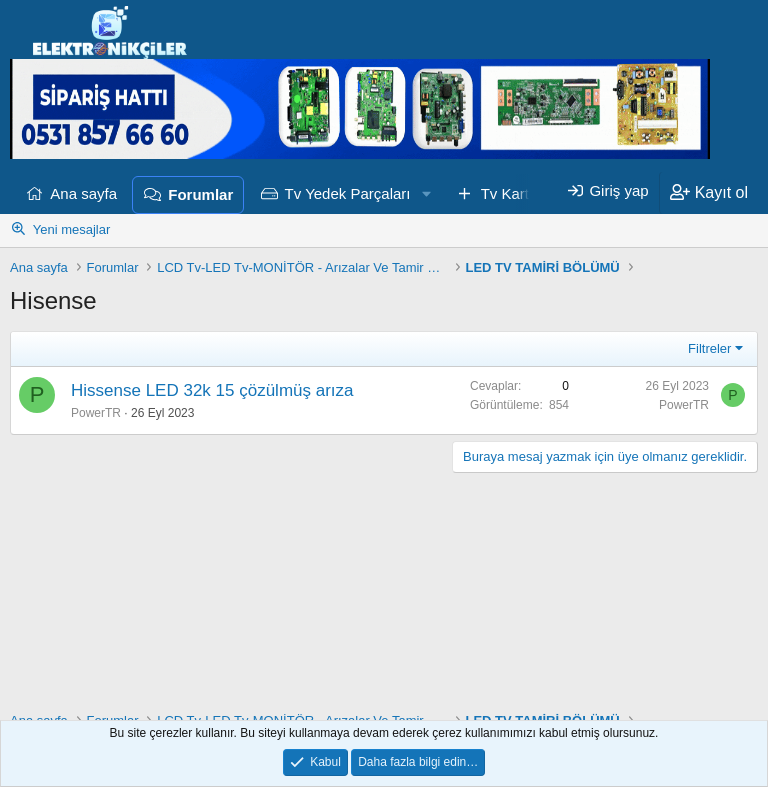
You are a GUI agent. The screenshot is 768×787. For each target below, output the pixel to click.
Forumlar (200, 194)
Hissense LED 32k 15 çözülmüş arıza (212, 390)
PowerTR (96, 413)
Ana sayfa (83, 193)
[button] (426, 194)
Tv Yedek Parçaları (348, 193)
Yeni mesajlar (72, 229)
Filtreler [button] (709, 348)
